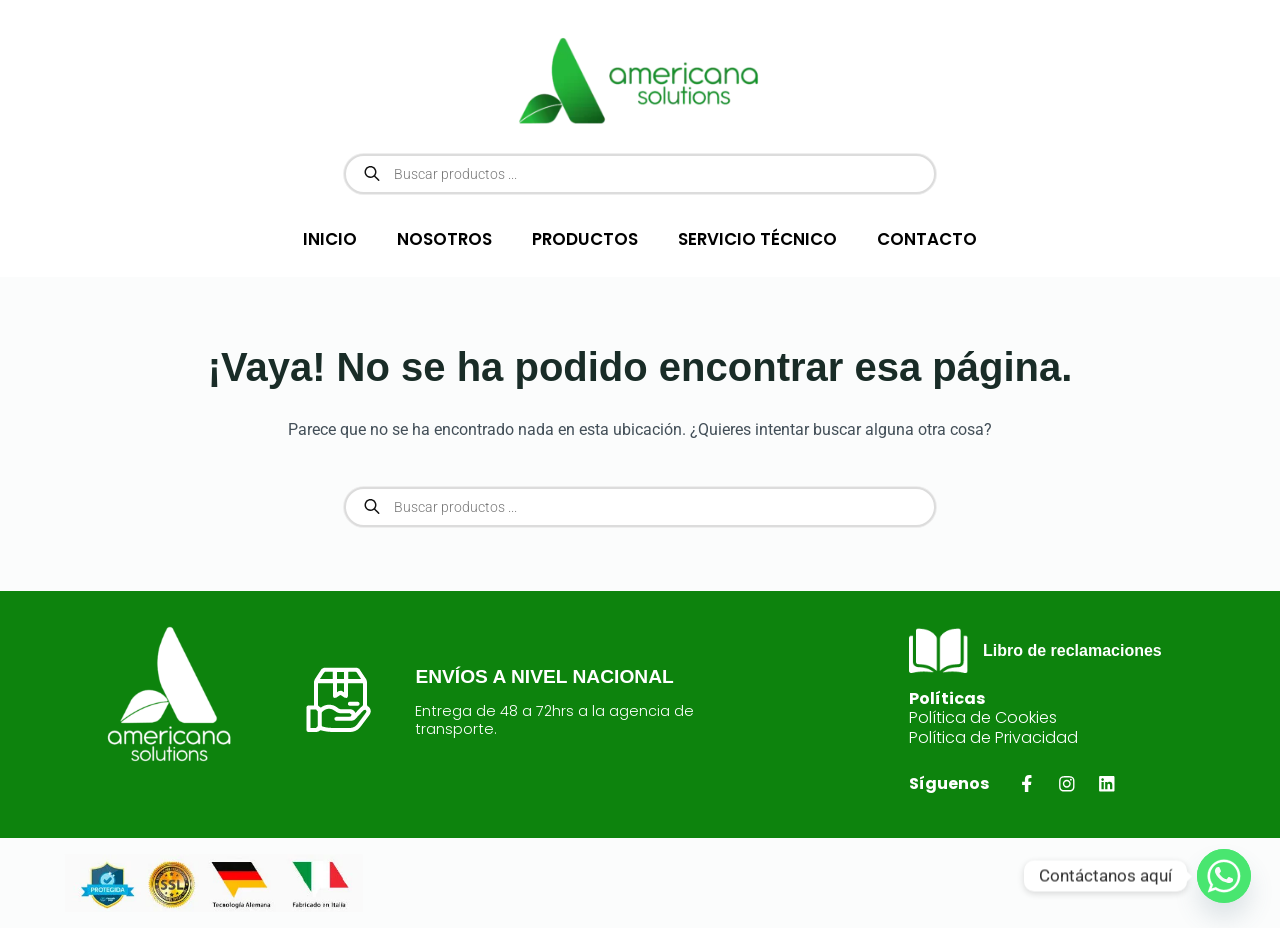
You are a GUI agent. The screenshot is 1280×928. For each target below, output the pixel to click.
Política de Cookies (983, 717)
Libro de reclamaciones (1072, 650)
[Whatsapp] (1224, 876)
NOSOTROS (444, 239)
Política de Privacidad (993, 737)
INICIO (330, 239)
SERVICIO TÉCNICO (757, 239)
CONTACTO (927, 239)
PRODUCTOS (585, 239)
